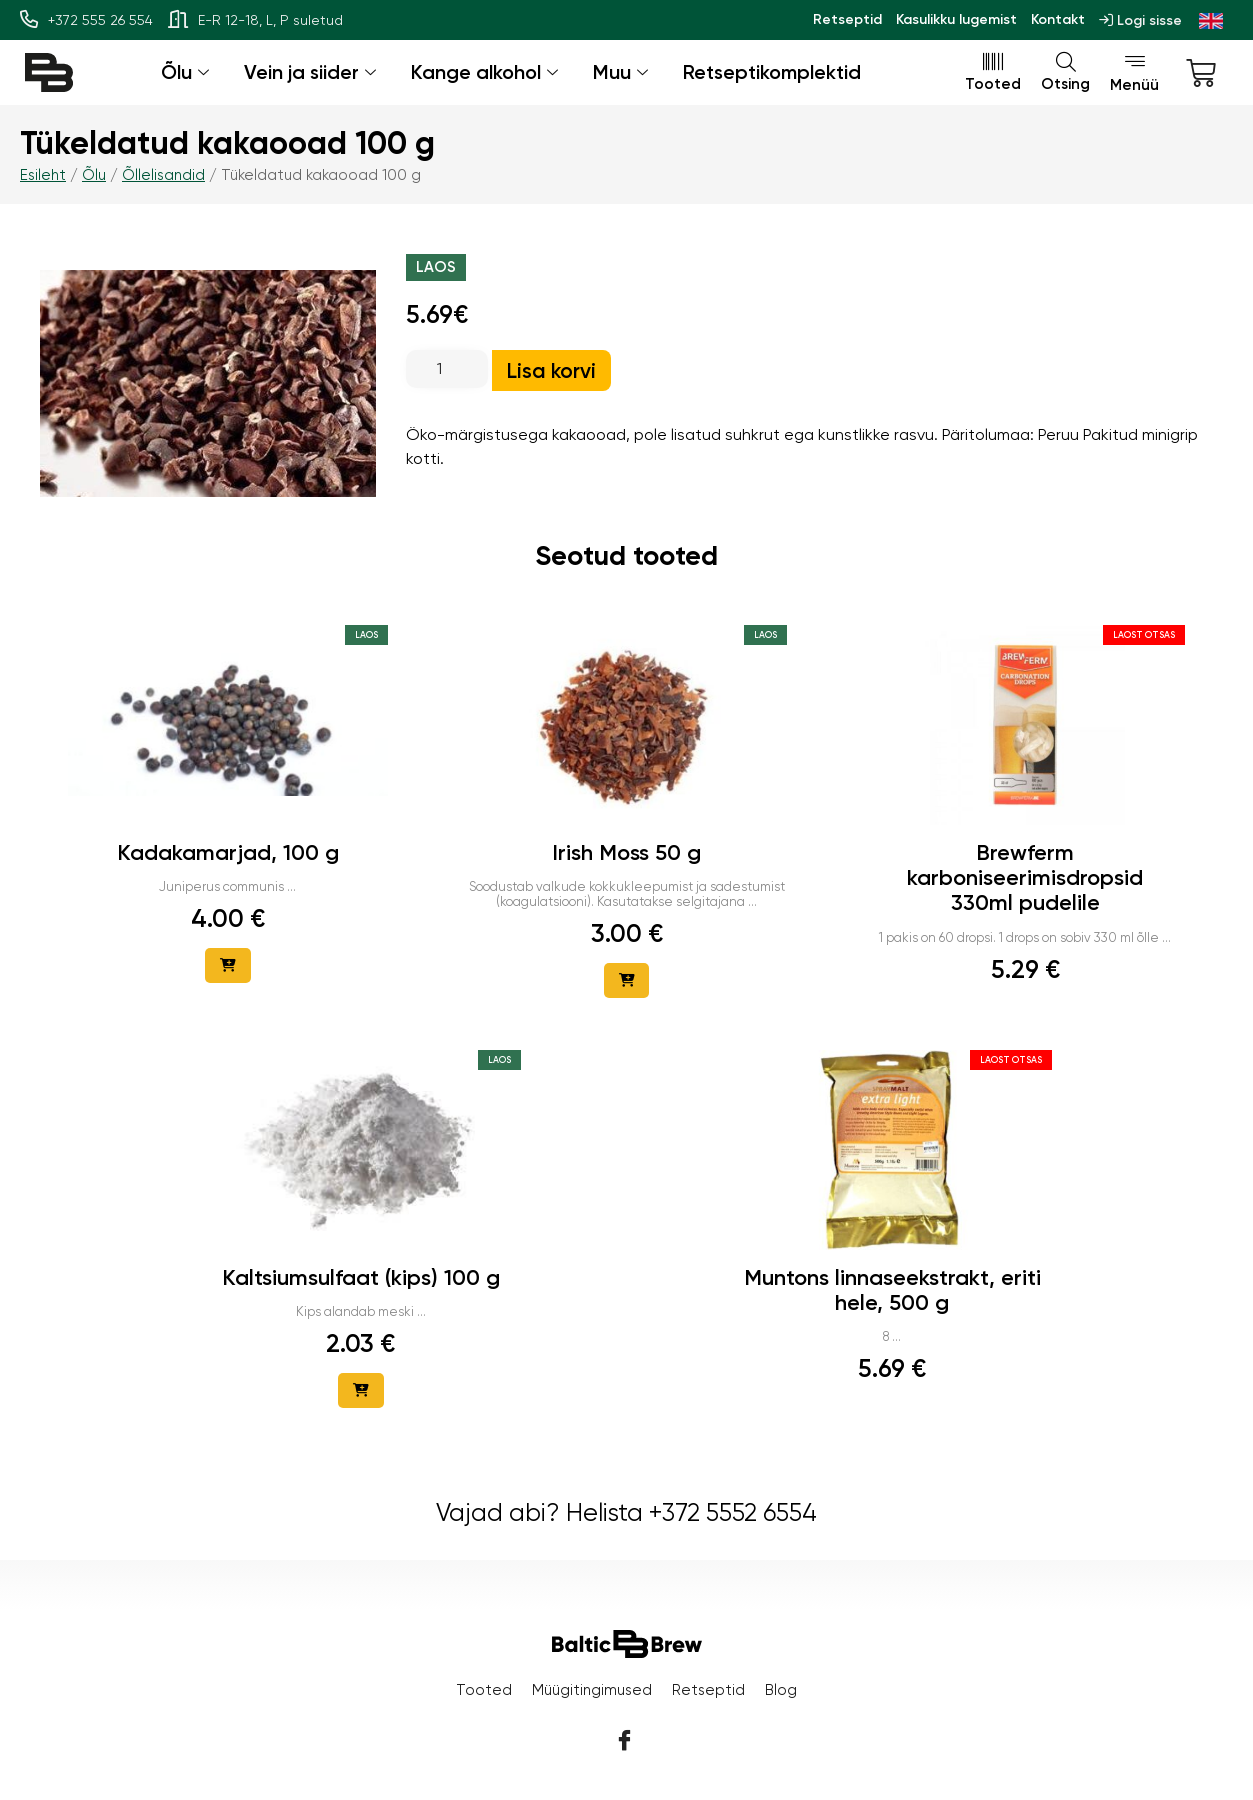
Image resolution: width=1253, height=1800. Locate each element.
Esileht (43, 175)
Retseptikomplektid (772, 72)
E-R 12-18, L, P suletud (255, 20)
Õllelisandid (163, 175)
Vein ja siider (312, 72)
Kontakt (1058, 19)
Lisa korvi (551, 370)
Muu (623, 72)
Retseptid (847, 19)
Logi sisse (1140, 20)
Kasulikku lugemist (956, 19)
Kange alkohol (487, 72)
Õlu (187, 72)
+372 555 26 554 (86, 20)
